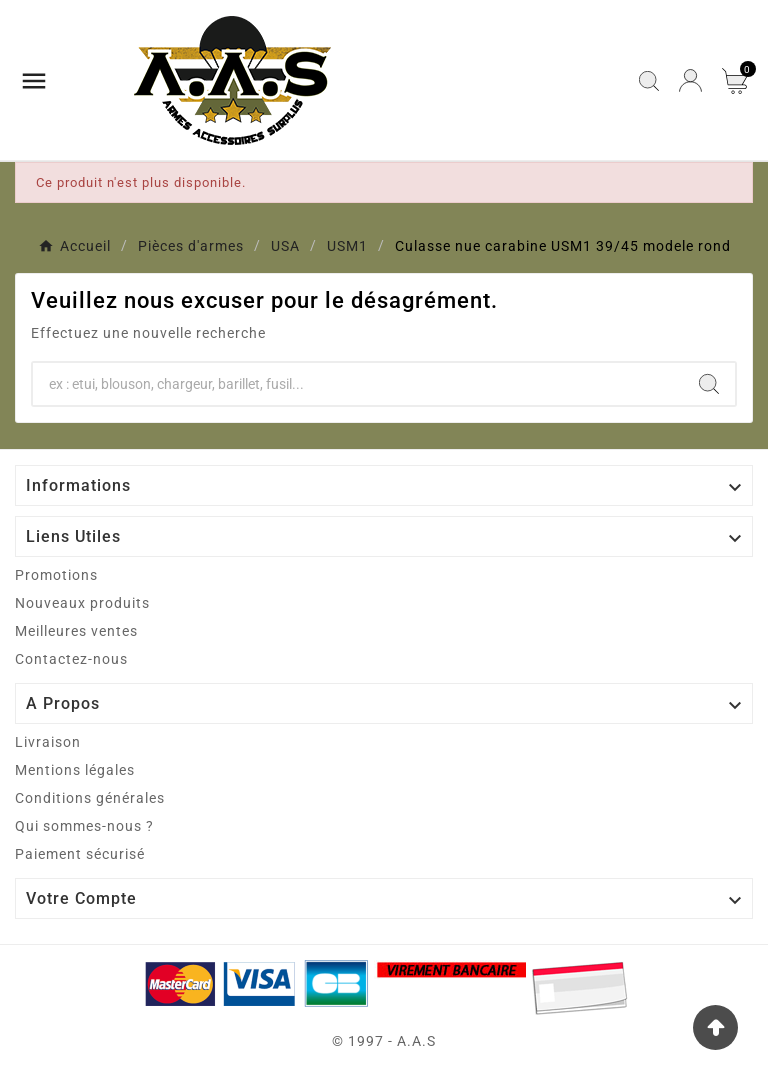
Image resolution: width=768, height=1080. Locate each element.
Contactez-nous (71, 659)
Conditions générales (90, 798)
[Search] (709, 384)
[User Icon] (690, 80)
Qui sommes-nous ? (84, 826)
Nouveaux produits (82, 603)
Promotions (56, 575)
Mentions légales (75, 770)
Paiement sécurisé (80, 854)
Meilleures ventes (76, 631)
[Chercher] (358, 384)
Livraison (48, 742)
